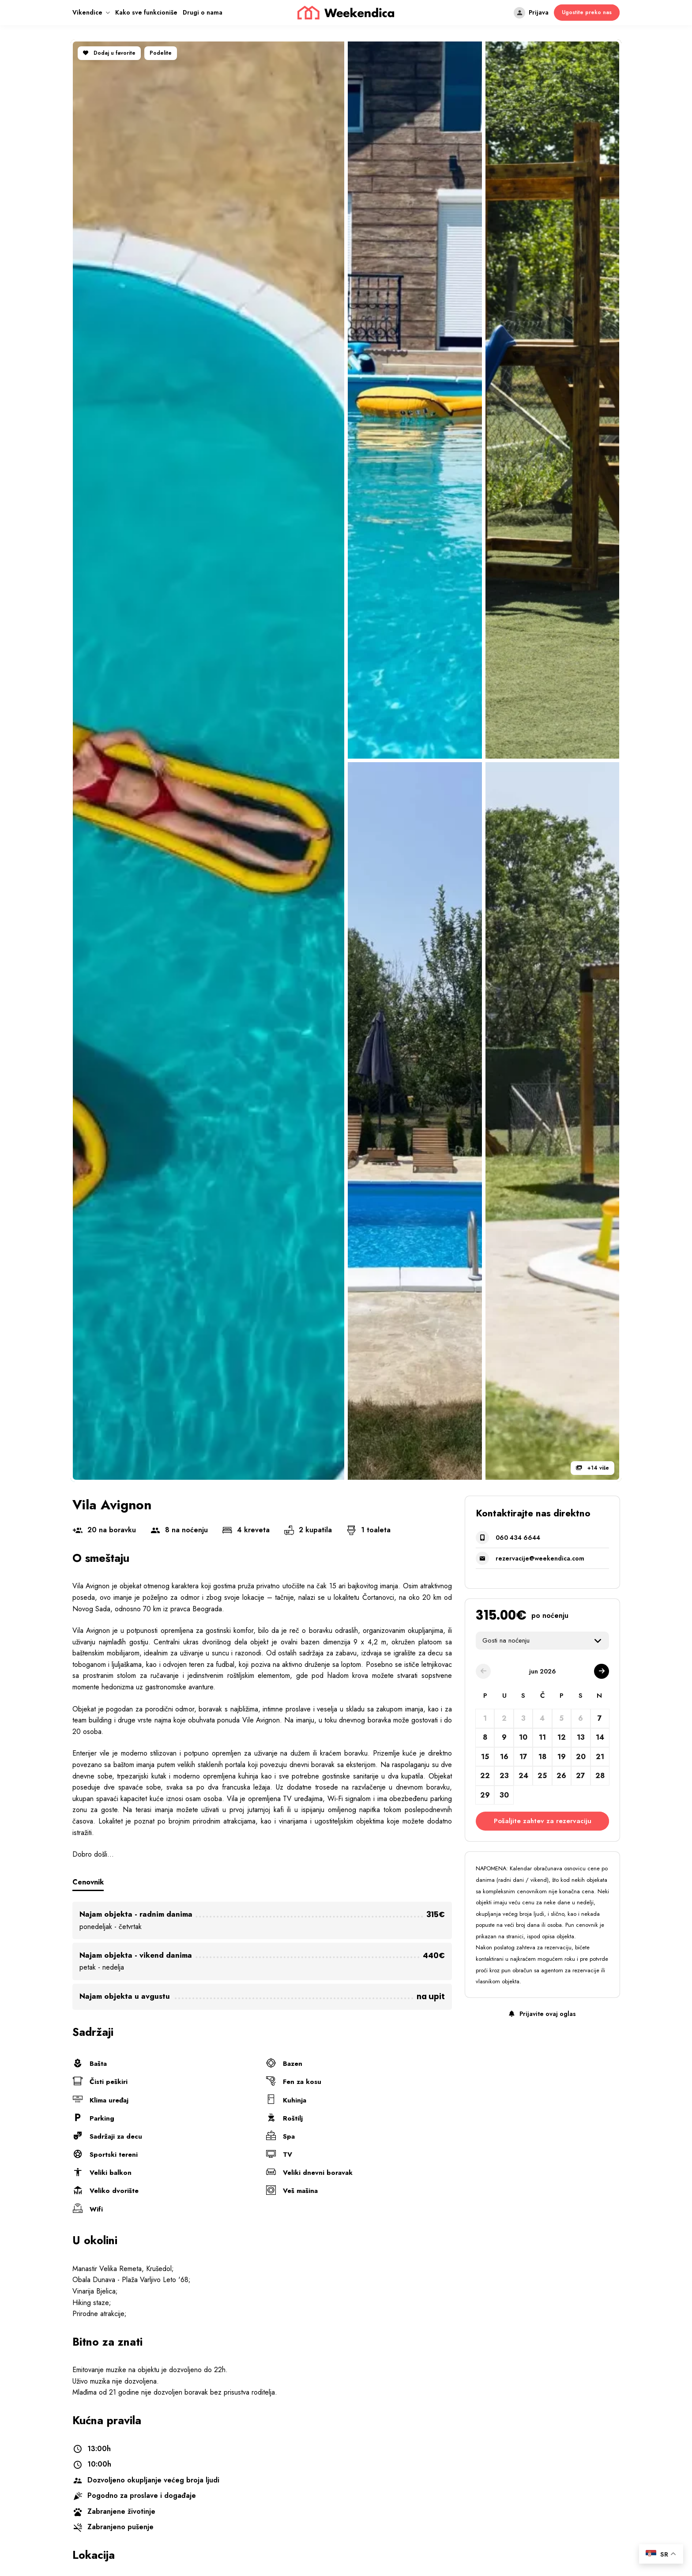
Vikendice (87, 12)
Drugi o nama (202, 12)
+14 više (592, 1468)
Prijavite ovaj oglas (542, 2013)
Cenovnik (89, 1882)
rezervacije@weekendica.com (540, 1558)
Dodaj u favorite (109, 53)
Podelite (161, 53)
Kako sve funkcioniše (146, 12)
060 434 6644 (518, 1537)
